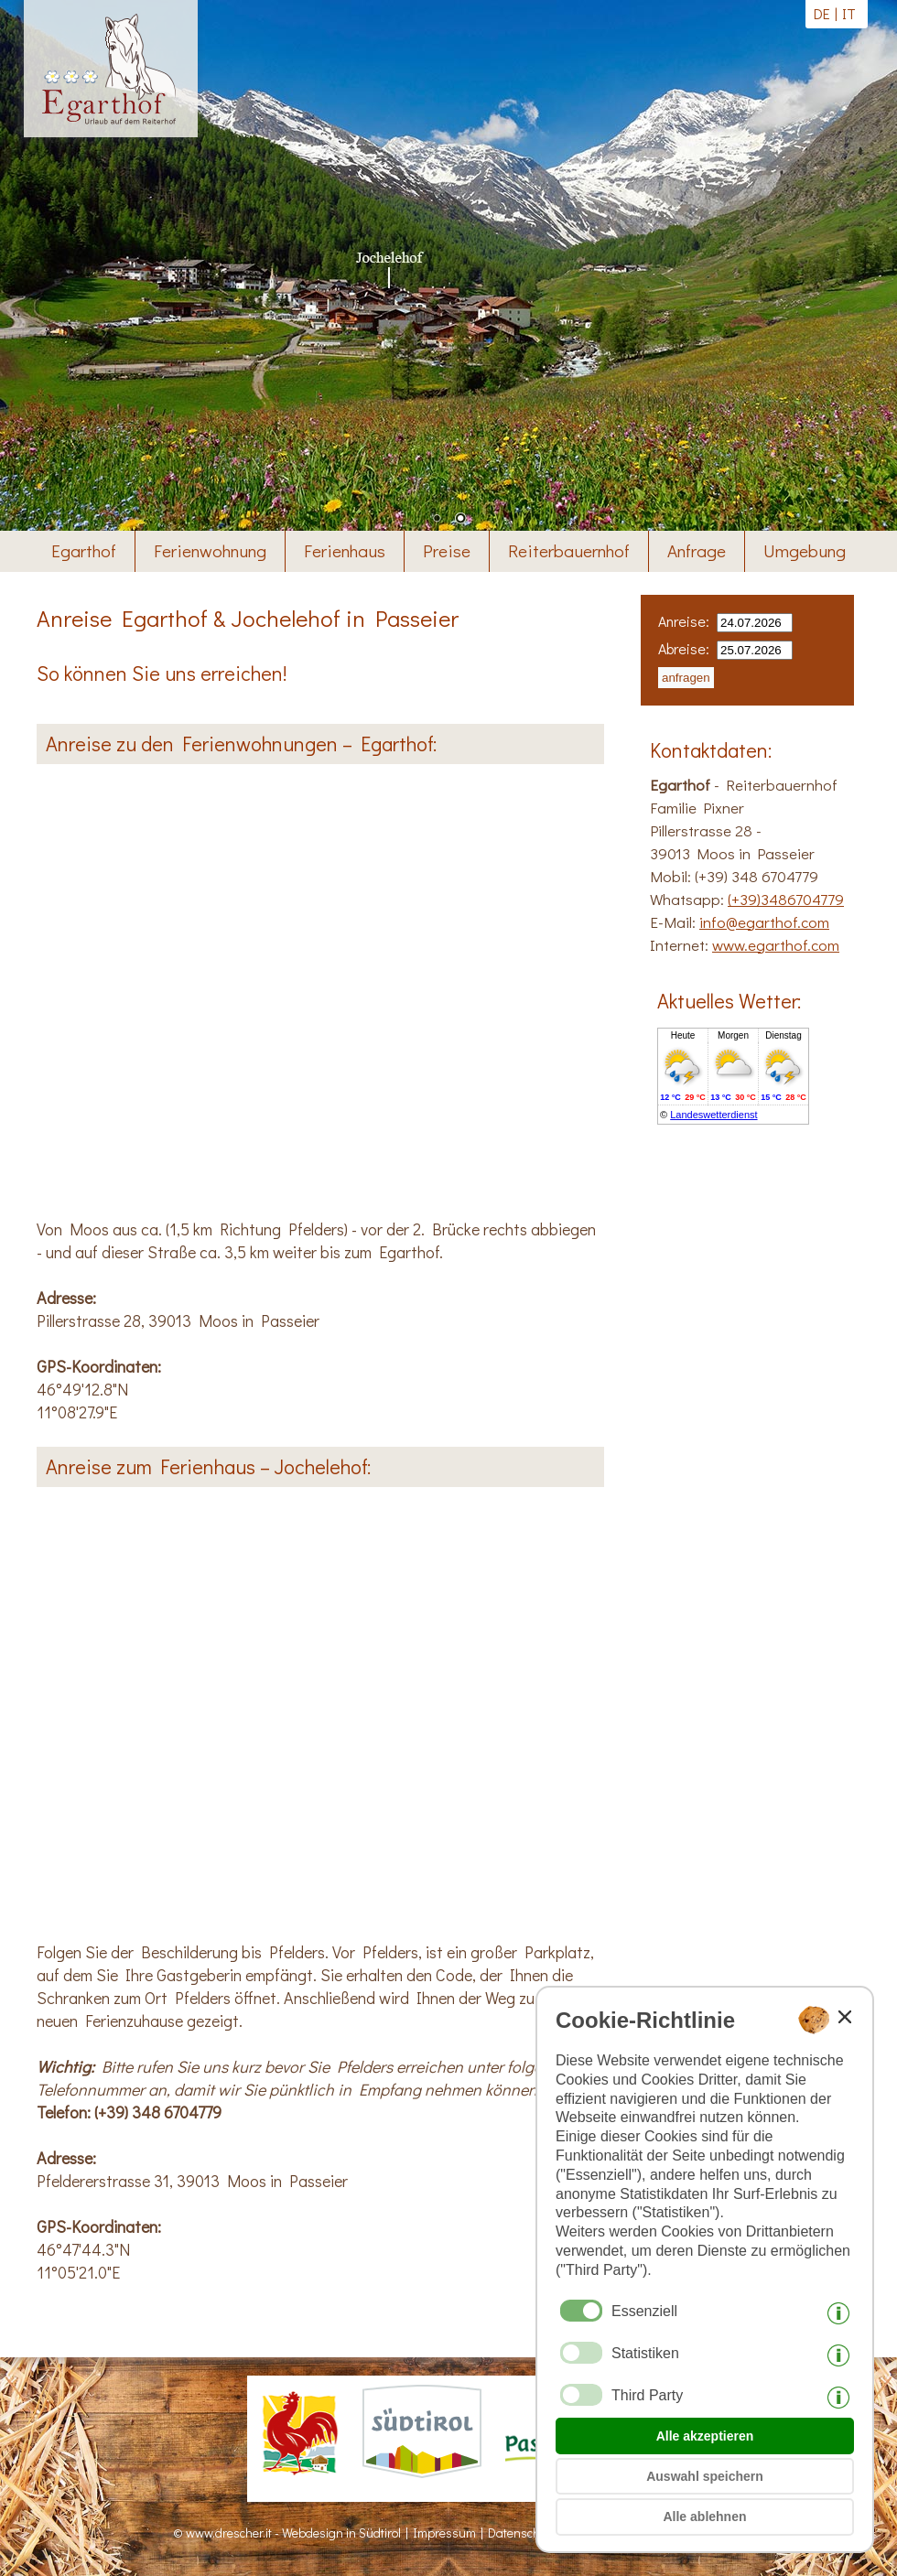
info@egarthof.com (764, 921)
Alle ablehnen (704, 2516)
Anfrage (696, 550)
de (822, 13)
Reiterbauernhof (569, 550)
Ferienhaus (344, 550)
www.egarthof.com (775, 944)
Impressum (444, 2533)
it (849, 13)
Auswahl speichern (704, 2476)
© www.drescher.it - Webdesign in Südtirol (287, 2533)
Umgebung (804, 550)
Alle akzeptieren (705, 2436)
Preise (446, 550)
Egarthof (83, 550)
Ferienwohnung (210, 550)
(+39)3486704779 (786, 899)
